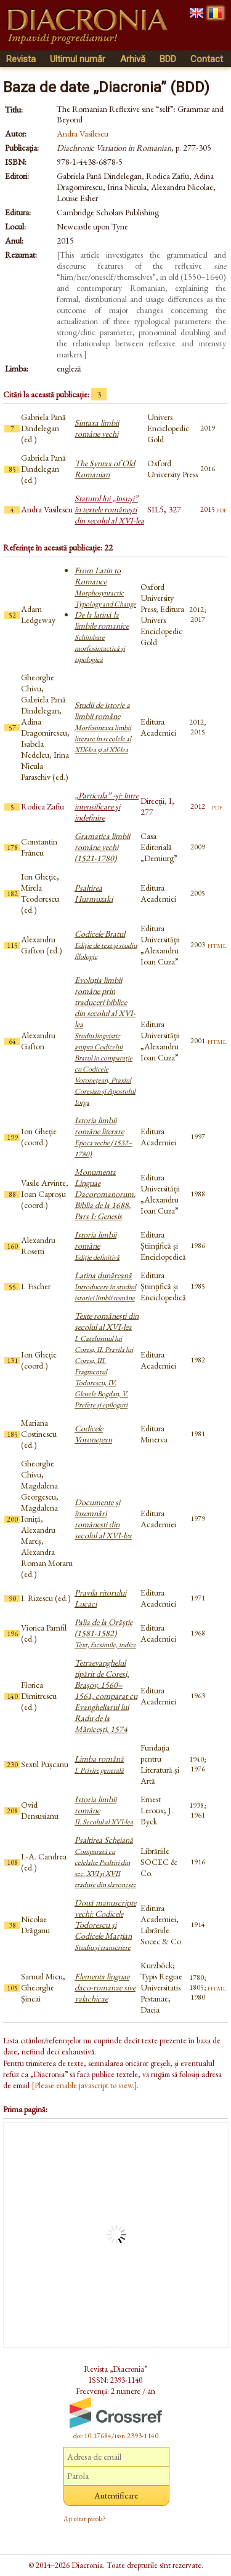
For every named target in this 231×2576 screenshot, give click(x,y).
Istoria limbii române (97, 1245)
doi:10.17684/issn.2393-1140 (115, 2435)
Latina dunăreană (105, 1286)
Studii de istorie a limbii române (103, 727)
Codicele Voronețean (93, 1434)
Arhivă (132, 59)
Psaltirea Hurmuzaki (94, 893)
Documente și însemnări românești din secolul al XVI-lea (103, 1519)
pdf (221, 509)
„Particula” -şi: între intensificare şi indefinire (107, 806)
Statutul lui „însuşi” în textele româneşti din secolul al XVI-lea (109, 509)
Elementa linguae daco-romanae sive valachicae (105, 1987)
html (217, 944)
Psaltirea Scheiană (105, 1862)
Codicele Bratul (106, 944)
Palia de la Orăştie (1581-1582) (105, 1633)
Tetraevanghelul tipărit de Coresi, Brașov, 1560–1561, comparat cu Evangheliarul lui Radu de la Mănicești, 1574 (106, 1696)
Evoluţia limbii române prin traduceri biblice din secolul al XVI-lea (105, 1040)
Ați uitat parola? (84, 2518)
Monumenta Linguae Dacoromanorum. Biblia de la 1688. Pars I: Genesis (105, 1194)
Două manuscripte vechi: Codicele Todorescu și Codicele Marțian (105, 1924)
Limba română (99, 1764)
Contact (206, 59)
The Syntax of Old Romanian (105, 469)
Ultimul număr (77, 59)
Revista (21, 59)
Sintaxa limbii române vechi (97, 428)
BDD (168, 59)
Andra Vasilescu (82, 133)
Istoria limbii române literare (103, 1137)
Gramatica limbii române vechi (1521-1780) (102, 847)
